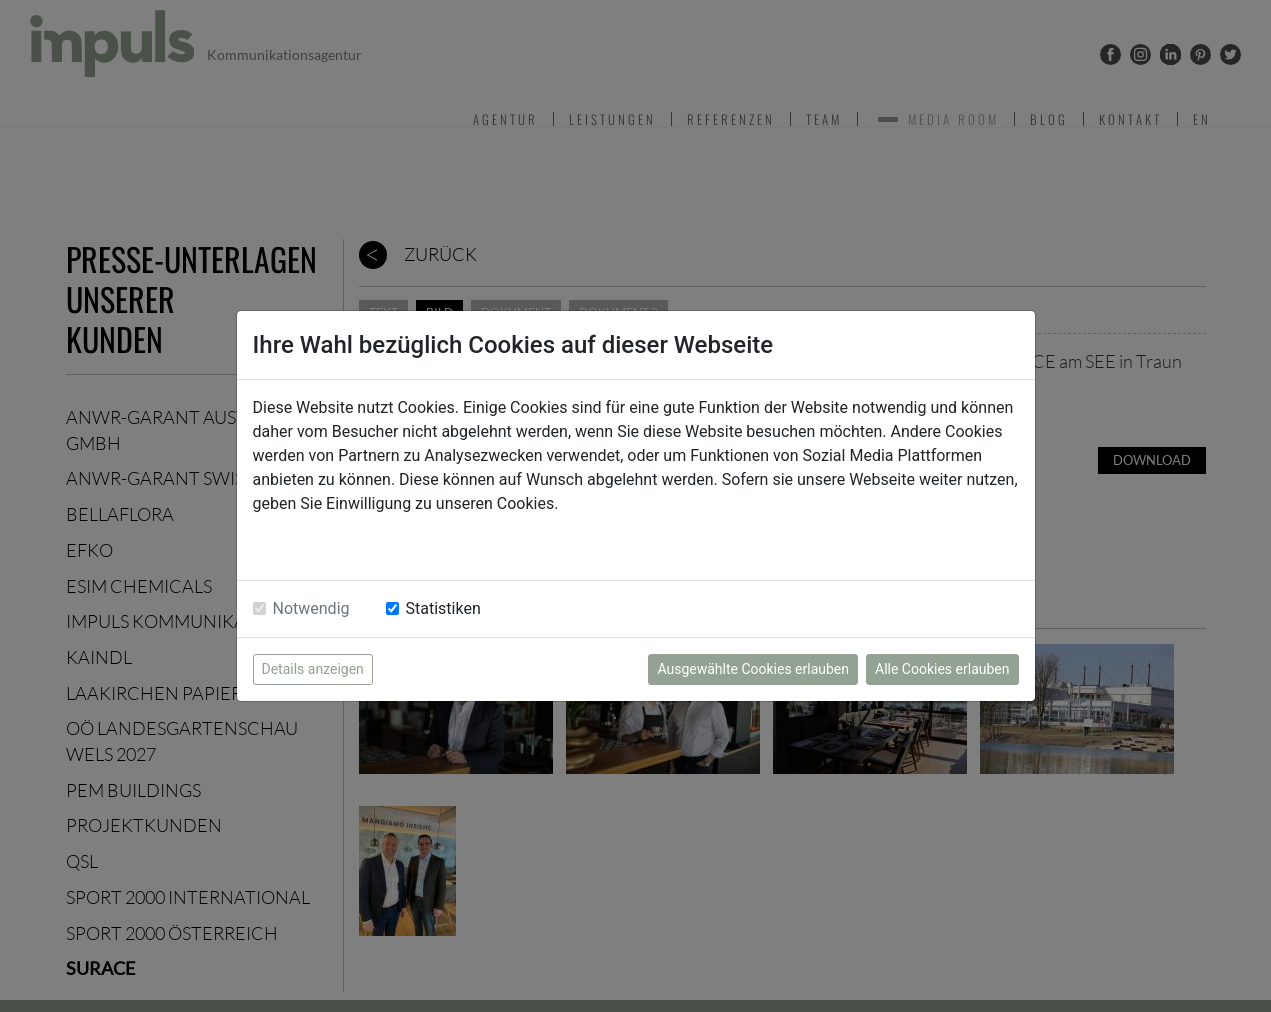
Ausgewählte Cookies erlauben (753, 669)
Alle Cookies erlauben (942, 669)
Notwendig (311, 608)
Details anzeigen (313, 669)
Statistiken (443, 608)
